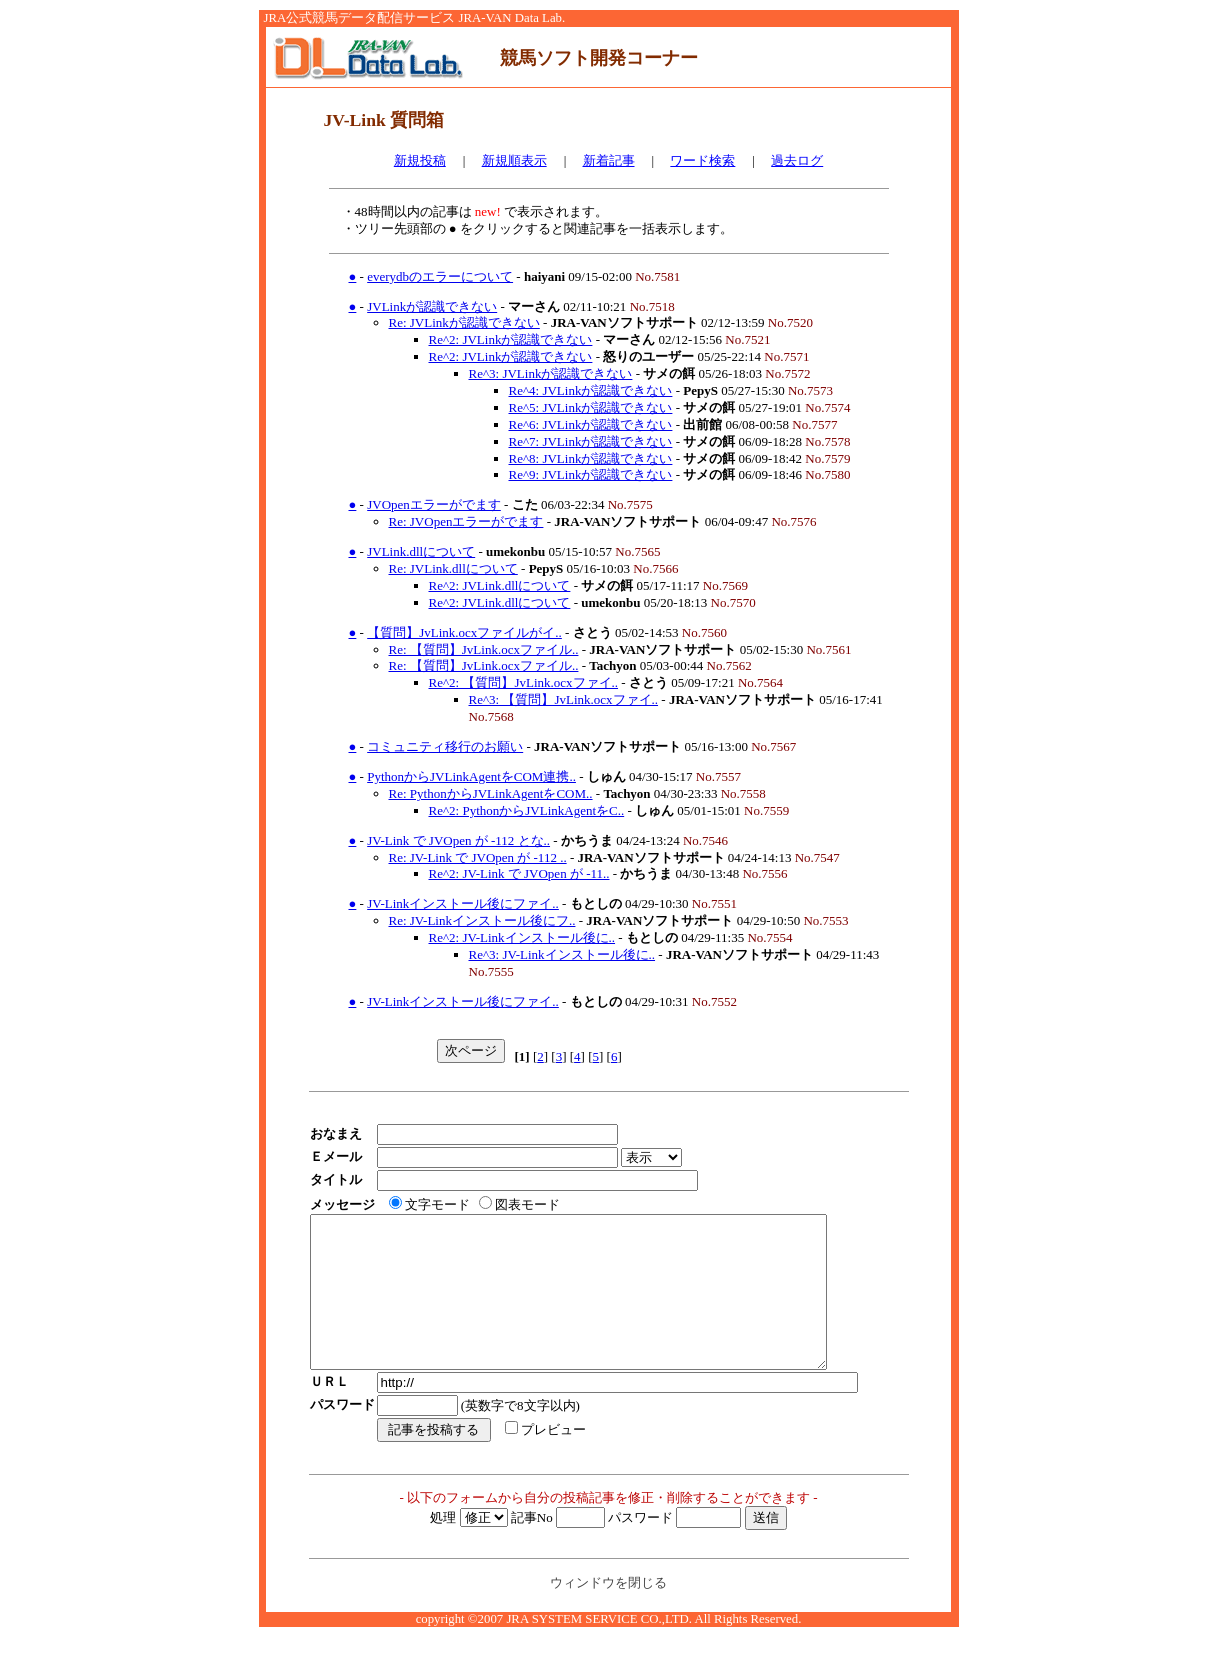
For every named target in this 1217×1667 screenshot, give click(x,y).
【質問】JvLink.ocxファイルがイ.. (464, 632)
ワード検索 (702, 160)
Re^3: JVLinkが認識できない (551, 373)
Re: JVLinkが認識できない (464, 322)
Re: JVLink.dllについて (453, 568)
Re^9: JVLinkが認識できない (591, 474)
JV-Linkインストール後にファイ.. (463, 903)
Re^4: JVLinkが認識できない (591, 390)
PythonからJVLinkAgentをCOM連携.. (471, 776)
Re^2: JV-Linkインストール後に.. (522, 937)
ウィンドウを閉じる (608, 1612)
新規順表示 (514, 160)
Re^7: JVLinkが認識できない (591, 441)
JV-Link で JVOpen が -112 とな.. (458, 840)
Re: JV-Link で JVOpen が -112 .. (478, 857)
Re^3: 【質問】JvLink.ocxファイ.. (564, 699)
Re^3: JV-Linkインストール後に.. (562, 954)
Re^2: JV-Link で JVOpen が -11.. (519, 873)
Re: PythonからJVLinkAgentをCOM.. (491, 793)
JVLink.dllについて (421, 551)
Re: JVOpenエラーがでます (466, 521)
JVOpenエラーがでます (434, 504)
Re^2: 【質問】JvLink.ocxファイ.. (524, 682)
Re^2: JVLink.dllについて (500, 585)
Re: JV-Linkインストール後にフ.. (482, 920)
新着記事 (609, 160)
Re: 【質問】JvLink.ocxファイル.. (484, 649)
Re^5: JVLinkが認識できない (591, 407)
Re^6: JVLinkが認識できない (591, 424)
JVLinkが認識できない (432, 306)
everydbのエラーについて (440, 276)
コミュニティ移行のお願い (445, 746)
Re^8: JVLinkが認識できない (591, 458)
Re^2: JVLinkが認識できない (511, 339)
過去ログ (797, 160)
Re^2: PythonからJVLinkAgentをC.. (527, 810)
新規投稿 (420, 160)
